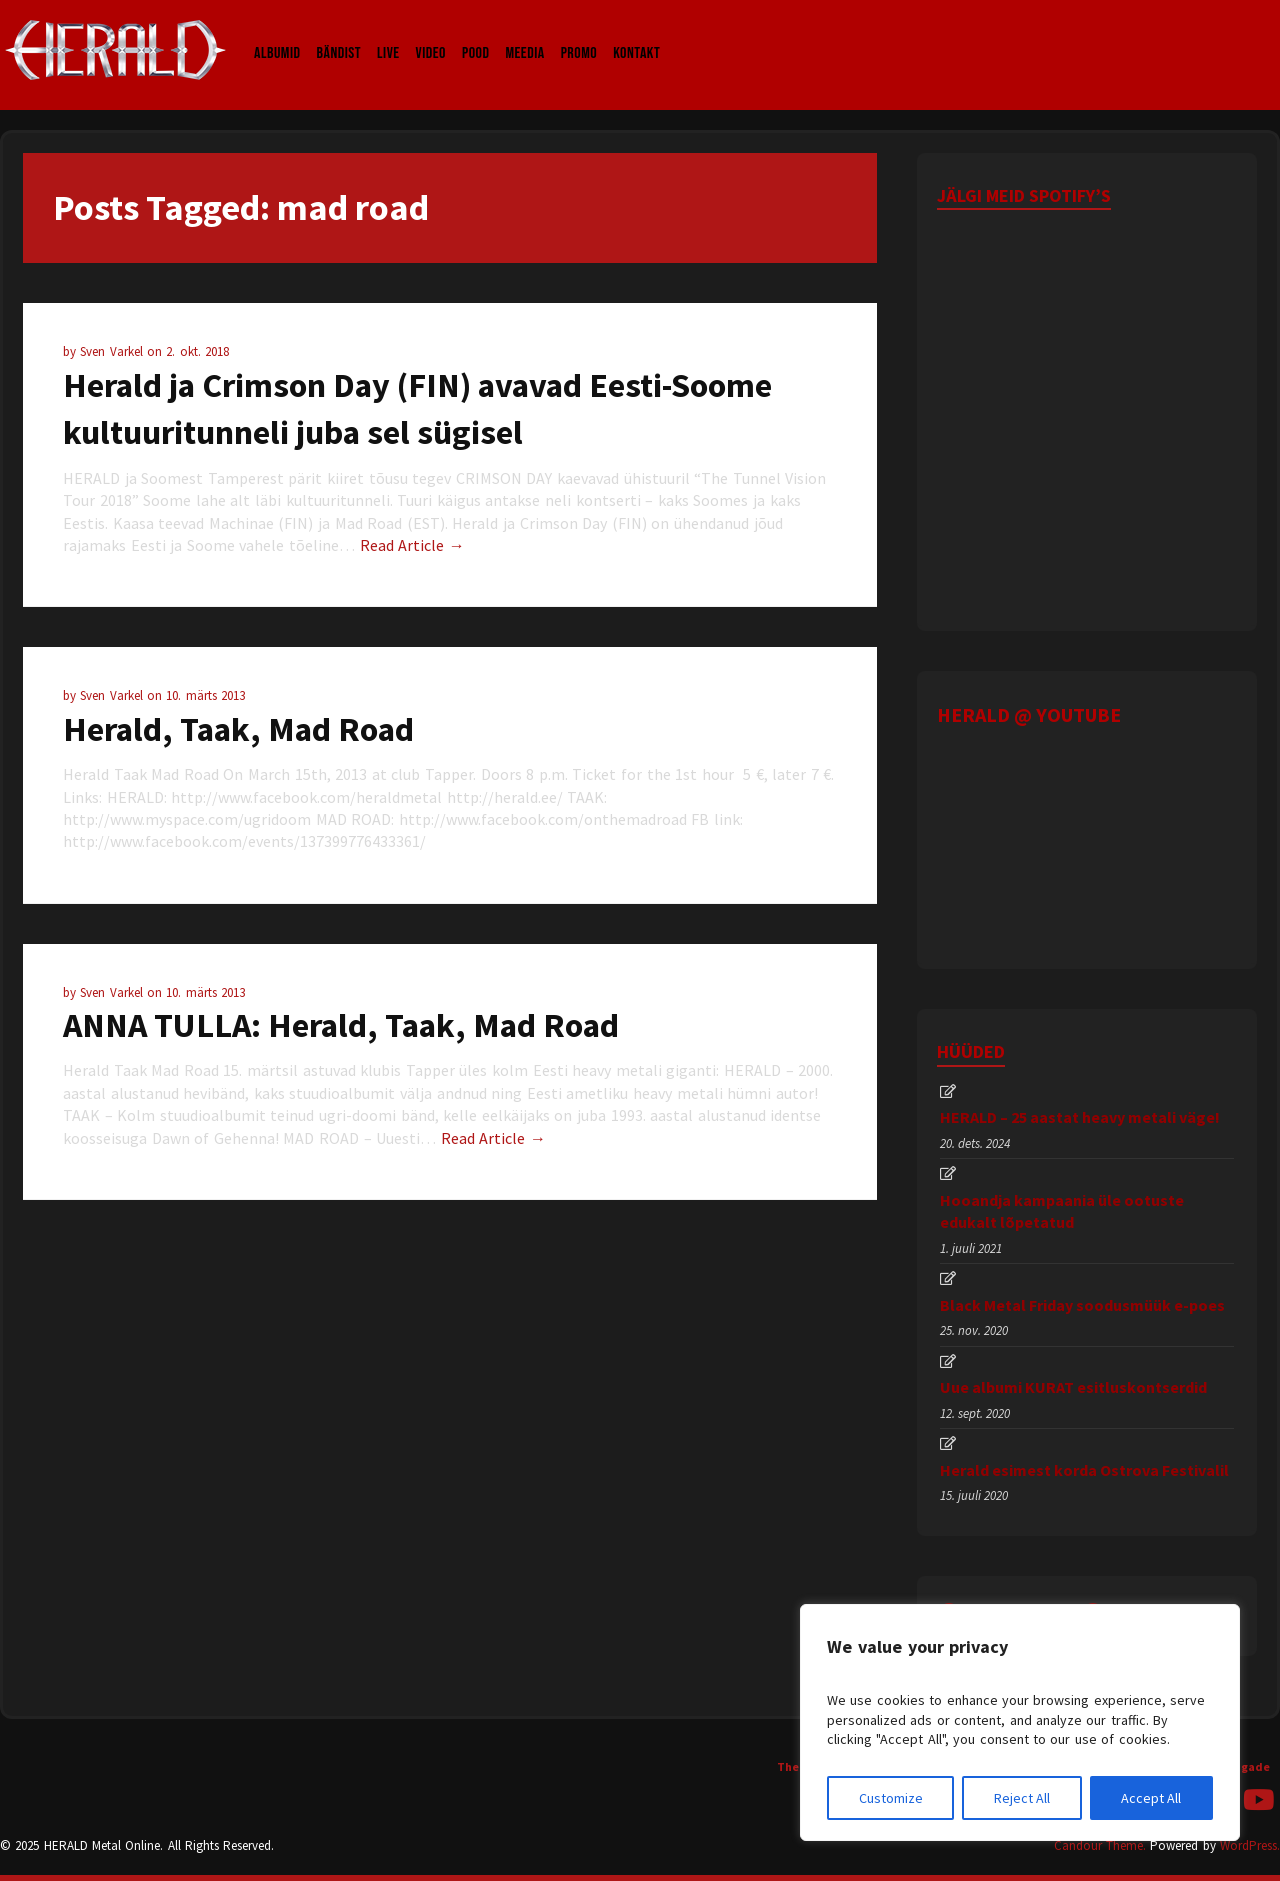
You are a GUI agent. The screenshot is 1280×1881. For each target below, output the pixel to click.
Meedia (524, 34)
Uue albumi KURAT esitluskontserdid (1073, 1387)
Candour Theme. (1100, 1845)
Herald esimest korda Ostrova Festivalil (1084, 1470)
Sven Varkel (113, 351)
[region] (1020, 1722)
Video (431, 34)
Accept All (1151, 1798)
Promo (579, 34)
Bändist (339, 34)
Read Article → (412, 545)
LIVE (388, 34)
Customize (891, 1798)
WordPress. (1250, 1845)
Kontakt (636, 34)
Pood (475, 34)
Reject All (1022, 1798)
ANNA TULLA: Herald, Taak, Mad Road (341, 1025)
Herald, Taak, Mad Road (238, 729)
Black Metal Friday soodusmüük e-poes (1082, 1305)
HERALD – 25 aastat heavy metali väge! (1080, 1117)
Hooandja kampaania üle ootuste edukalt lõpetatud (1062, 1211)
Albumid (277, 34)
